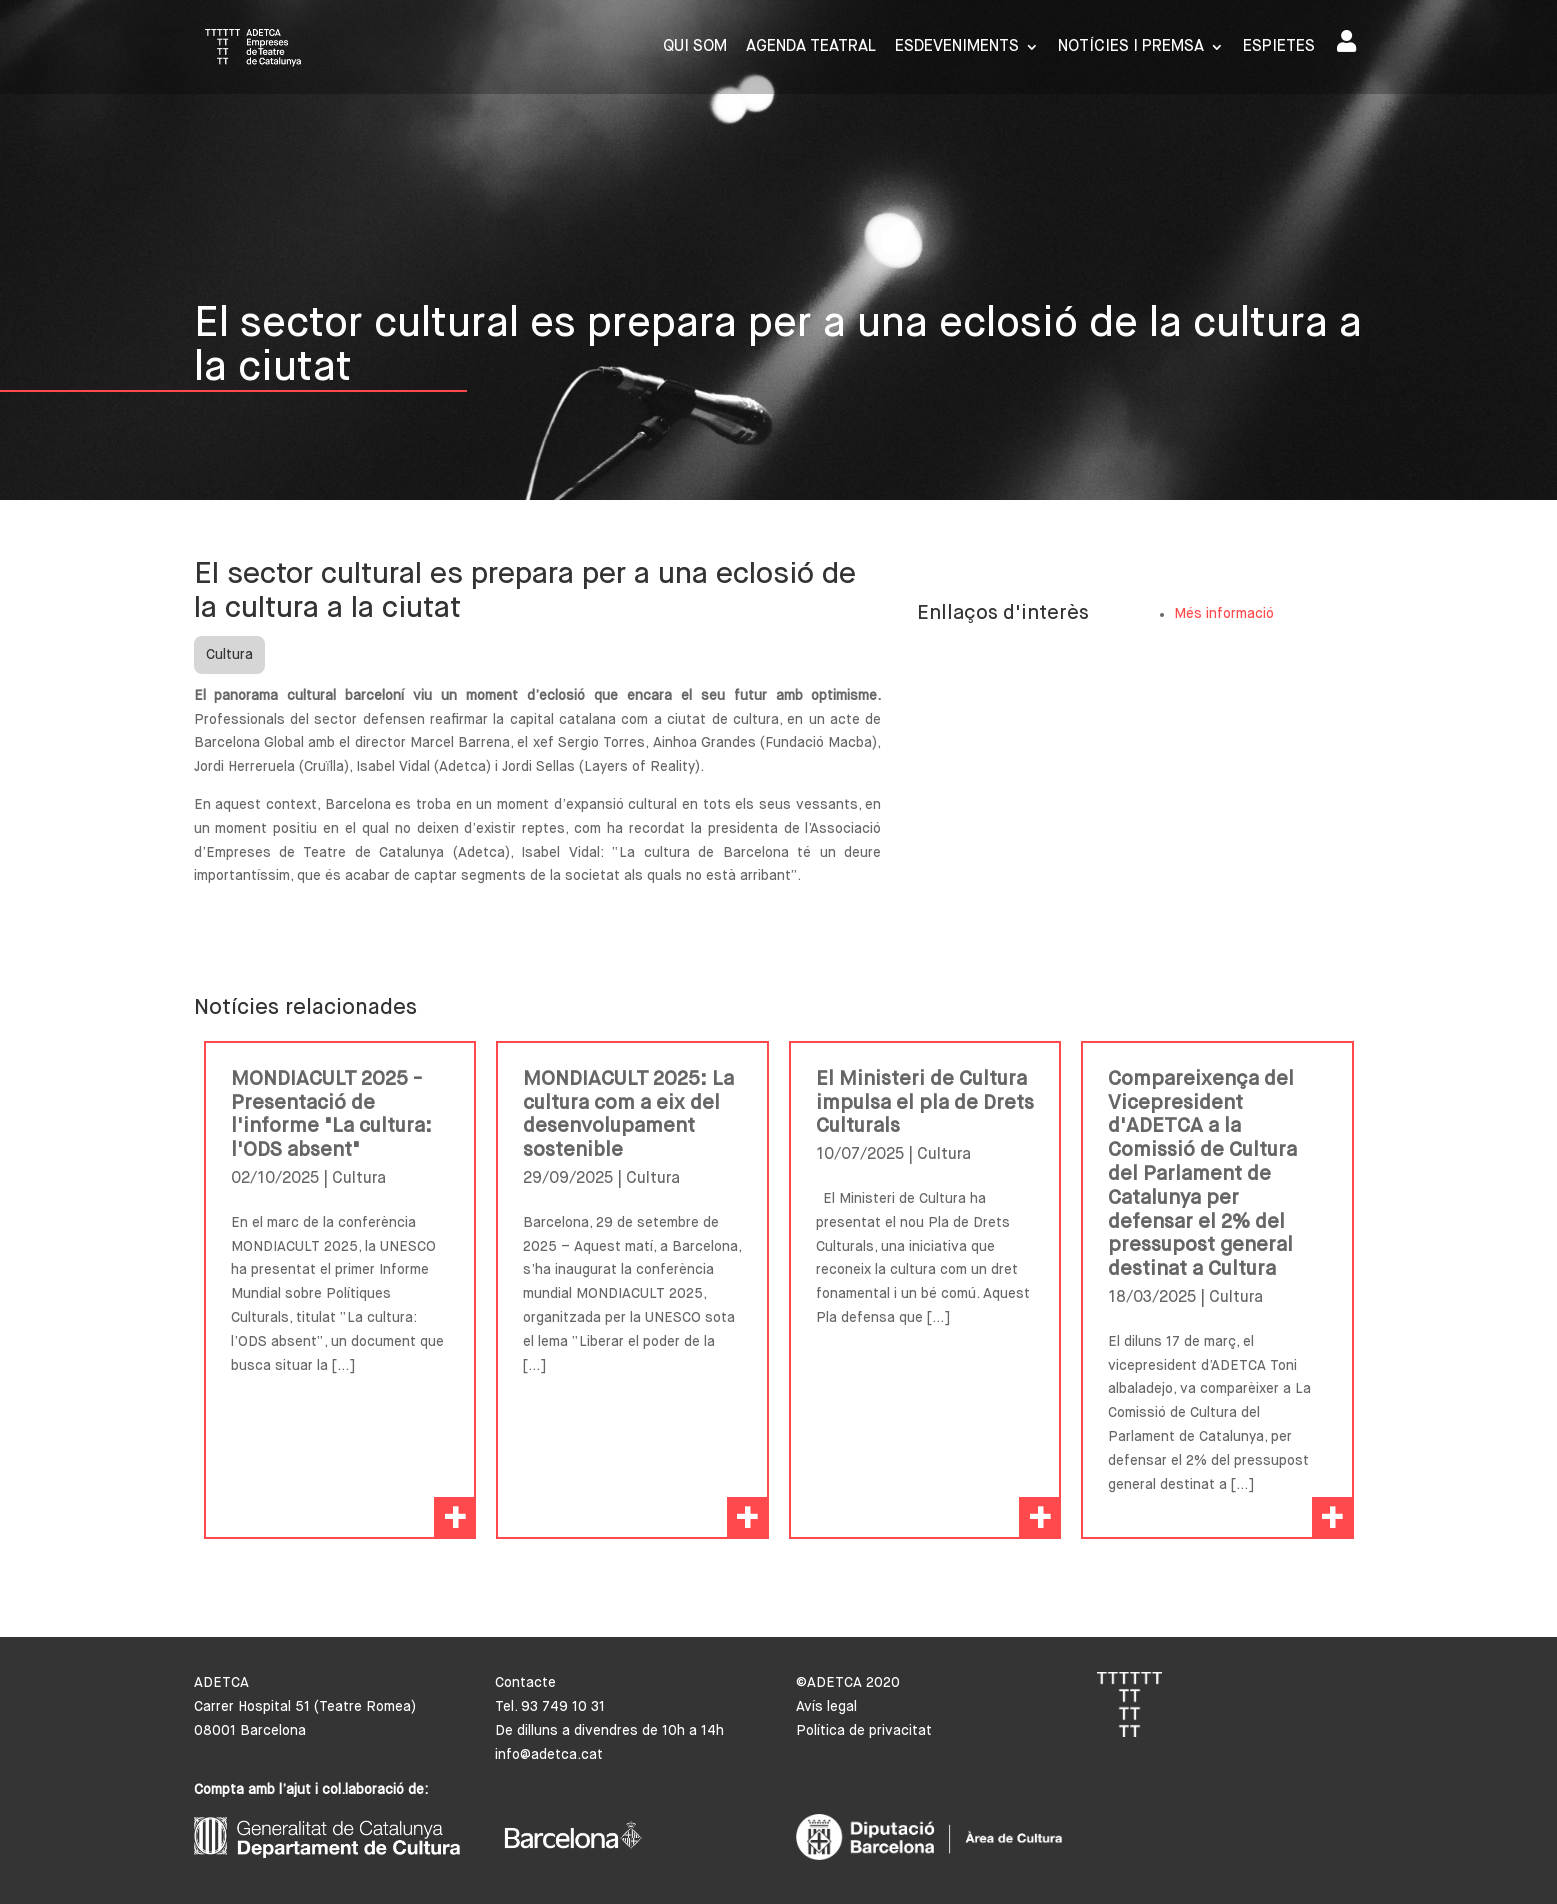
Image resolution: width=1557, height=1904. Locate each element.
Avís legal (826, 1707)
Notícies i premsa (1131, 47)
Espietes (1279, 47)
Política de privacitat (864, 1731)
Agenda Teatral (811, 47)
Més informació (1224, 614)
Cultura (229, 655)
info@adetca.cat (549, 1755)
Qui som (695, 47)
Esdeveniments (957, 47)
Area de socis (1346, 41)
